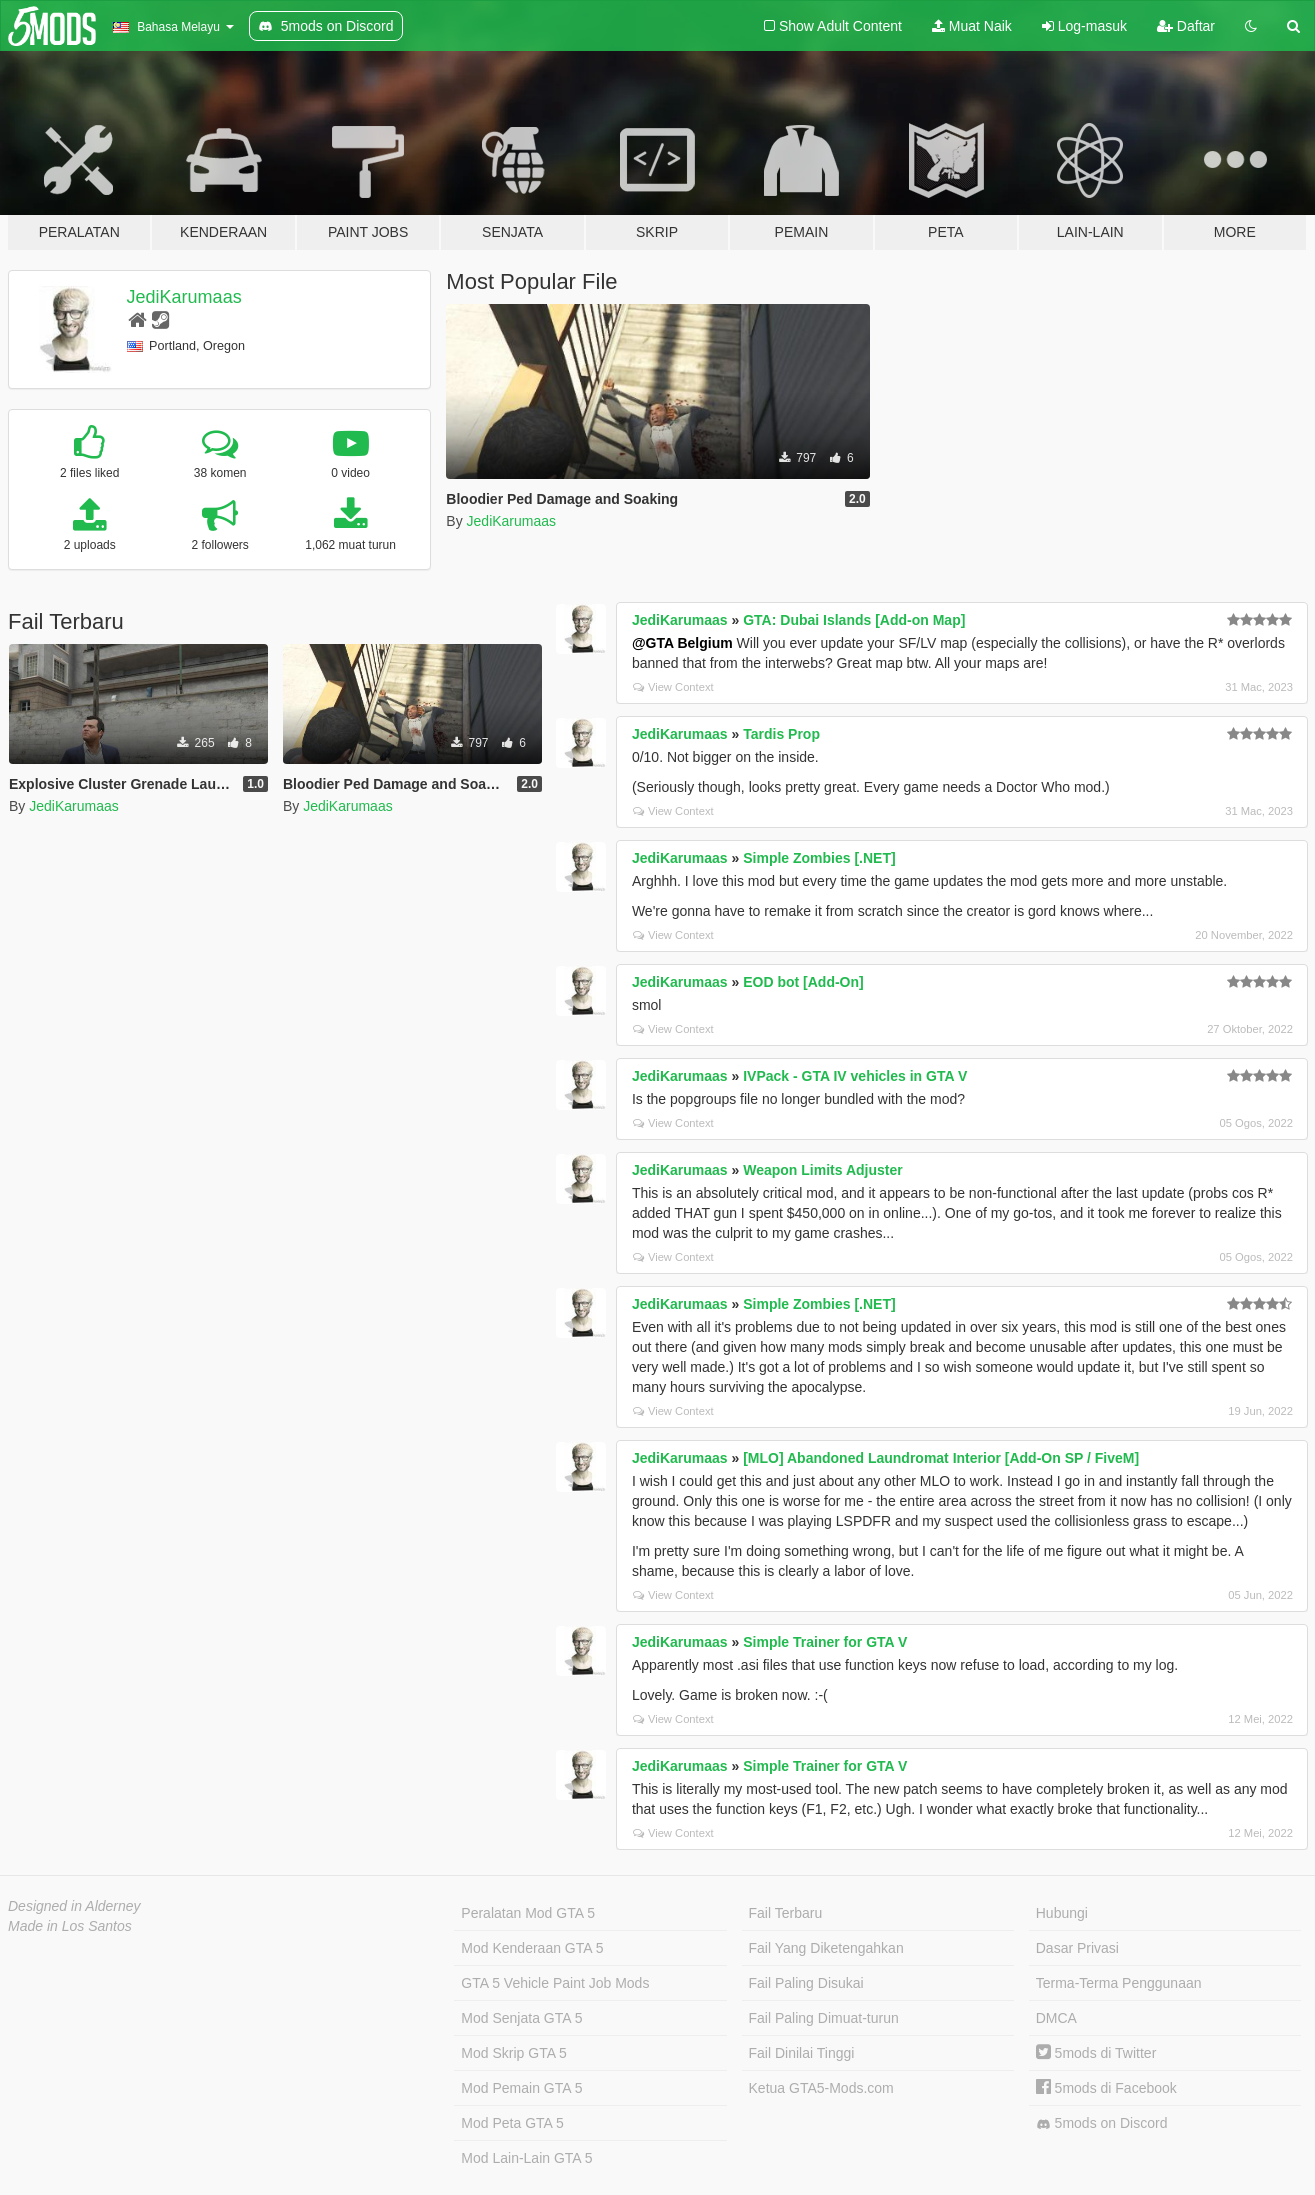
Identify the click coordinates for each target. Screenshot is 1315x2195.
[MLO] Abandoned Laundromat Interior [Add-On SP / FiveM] (941, 1458)
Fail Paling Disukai (806, 1983)
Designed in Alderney (74, 1906)
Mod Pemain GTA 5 (521, 2088)
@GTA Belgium (682, 643)
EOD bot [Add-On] (803, 982)
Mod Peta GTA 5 (512, 2123)
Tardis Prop (781, 734)
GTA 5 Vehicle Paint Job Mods (555, 1983)
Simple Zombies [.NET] (819, 858)
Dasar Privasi (1077, 1948)
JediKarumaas (184, 297)
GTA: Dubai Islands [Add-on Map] (854, 620)
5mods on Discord (1102, 2123)
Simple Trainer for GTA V (825, 1642)
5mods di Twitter (1096, 2053)
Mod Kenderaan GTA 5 (532, 1948)
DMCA (1056, 2018)
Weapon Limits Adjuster (822, 1170)
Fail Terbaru (786, 1913)
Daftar (1186, 26)
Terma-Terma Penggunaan (1119, 1983)
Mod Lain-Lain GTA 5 (526, 2158)
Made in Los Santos (70, 1926)
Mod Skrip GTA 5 (514, 2053)
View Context (673, 687)
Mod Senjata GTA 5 (521, 2018)
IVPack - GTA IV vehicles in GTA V (855, 1076)
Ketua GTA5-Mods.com (821, 2088)
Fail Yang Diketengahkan (826, 1948)
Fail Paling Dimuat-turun (824, 2018)
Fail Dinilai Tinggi (802, 2053)
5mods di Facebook (1106, 2088)
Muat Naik (972, 26)
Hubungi (1062, 1913)
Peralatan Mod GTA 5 (528, 1913)
